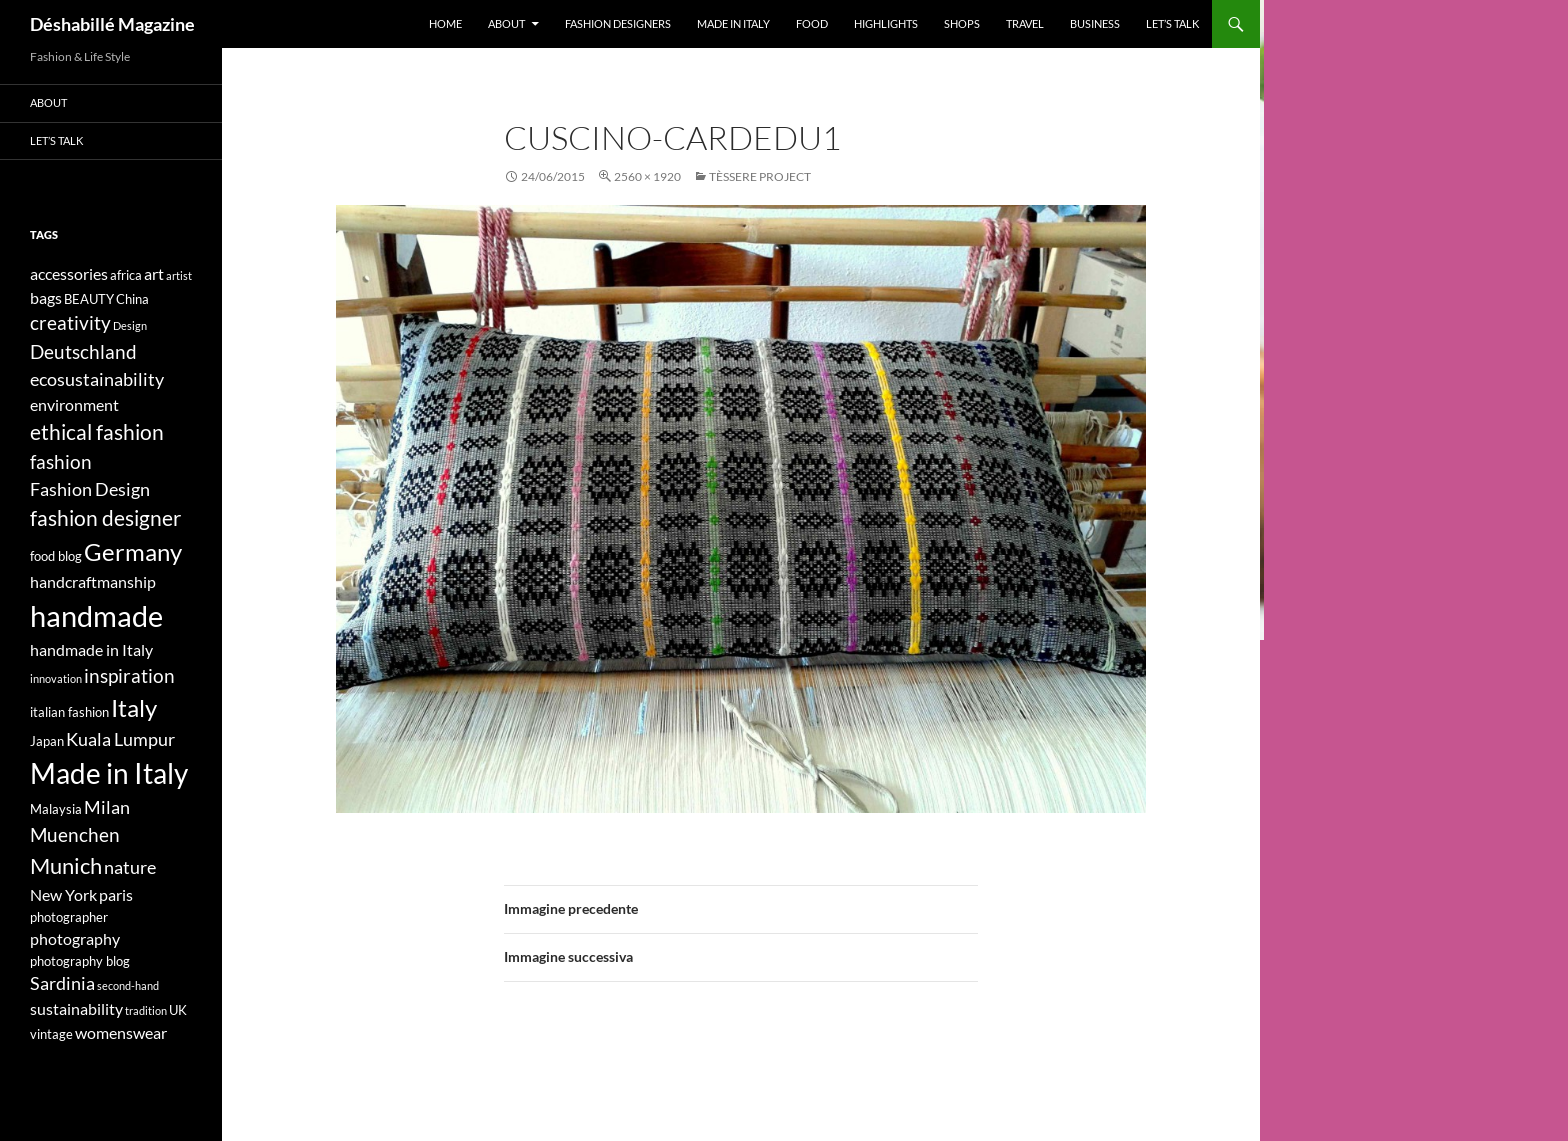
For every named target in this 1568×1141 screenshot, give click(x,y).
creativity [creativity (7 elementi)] (70, 322)
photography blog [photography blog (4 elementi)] (80, 961)
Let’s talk (1172, 23)
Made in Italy (733, 23)
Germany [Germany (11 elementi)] (133, 551)
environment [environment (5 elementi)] (74, 404)
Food (812, 23)
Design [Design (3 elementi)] (130, 325)
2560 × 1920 (647, 176)
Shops (962, 23)
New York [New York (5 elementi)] (63, 894)
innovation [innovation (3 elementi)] (56, 678)
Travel (1025, 23)
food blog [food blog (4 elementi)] (56, 556)
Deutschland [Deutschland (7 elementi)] (83, 351)
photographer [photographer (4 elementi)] (69, 917)
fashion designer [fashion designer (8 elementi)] (105, 518)
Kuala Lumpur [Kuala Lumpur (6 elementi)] (120, 739)
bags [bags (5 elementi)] (46, 297)
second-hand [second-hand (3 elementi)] (128, 985)
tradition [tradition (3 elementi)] (146, 1010)
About (506, 23)
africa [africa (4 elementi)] (126, 275)
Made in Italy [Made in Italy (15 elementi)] (109, 773)
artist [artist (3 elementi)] (179, 275)
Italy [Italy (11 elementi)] (134, 707)
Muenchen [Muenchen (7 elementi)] (75, 834)
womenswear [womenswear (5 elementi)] (121, 1032)
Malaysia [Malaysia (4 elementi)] (56, 809)
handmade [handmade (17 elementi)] (96, 615)
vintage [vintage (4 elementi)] (51, 1034)
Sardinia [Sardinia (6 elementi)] (62, 983)
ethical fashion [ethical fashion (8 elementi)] (97, 432)
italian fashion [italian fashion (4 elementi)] (69, 712)
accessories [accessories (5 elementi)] (69, 273)
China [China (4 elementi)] (132, 299)
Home (445, 23)
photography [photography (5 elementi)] (75, 938)
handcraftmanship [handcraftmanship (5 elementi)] (93, 581)
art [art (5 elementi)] (154, 273)
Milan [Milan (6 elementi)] (107, 807)
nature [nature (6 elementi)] (130, 867)
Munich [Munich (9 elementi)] (66, 865)
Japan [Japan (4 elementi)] (47, 741)
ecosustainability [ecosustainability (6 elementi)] (97, 379)
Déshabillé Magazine (112, 24)
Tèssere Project (760, 176)
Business (1095, 23)
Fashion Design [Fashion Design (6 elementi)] (90, 489)
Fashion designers (618, 23)
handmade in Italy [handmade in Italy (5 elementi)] (91, 649)
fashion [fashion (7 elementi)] (61, 461)
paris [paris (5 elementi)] (116, 894)
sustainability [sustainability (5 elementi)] (76, 1008)
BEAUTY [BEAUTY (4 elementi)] (89, 299)
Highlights (886, 23)
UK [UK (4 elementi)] (178, 1010)
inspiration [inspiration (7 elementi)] (129, 675)
